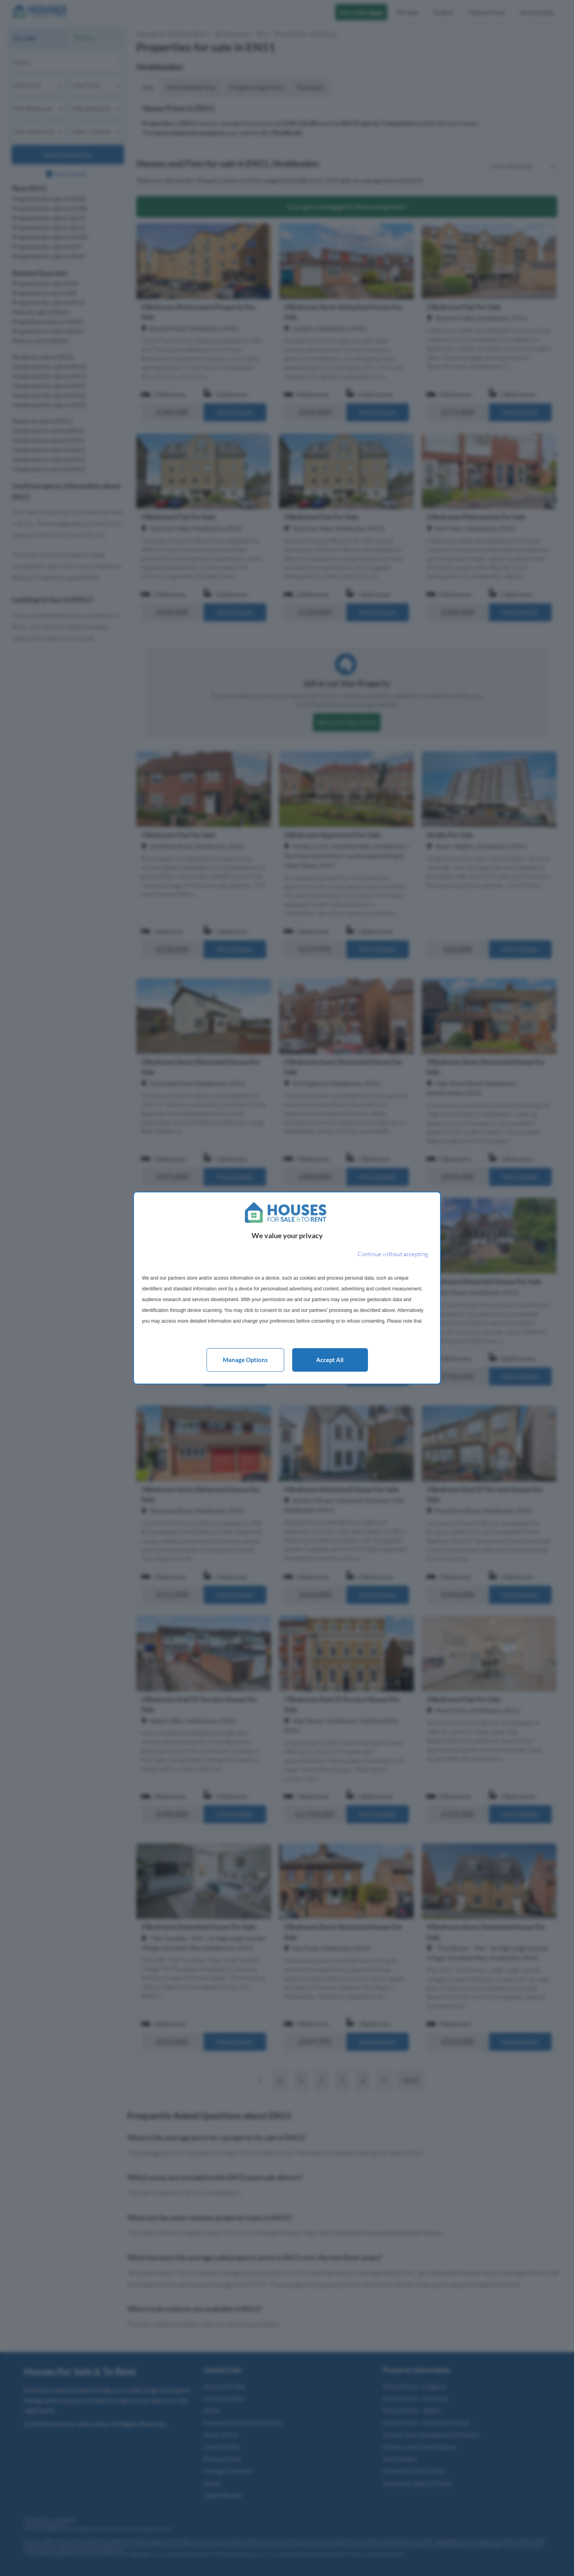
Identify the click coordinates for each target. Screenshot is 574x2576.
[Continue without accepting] (393, 1254)
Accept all (330, 1359)
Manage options (245, 1359)
